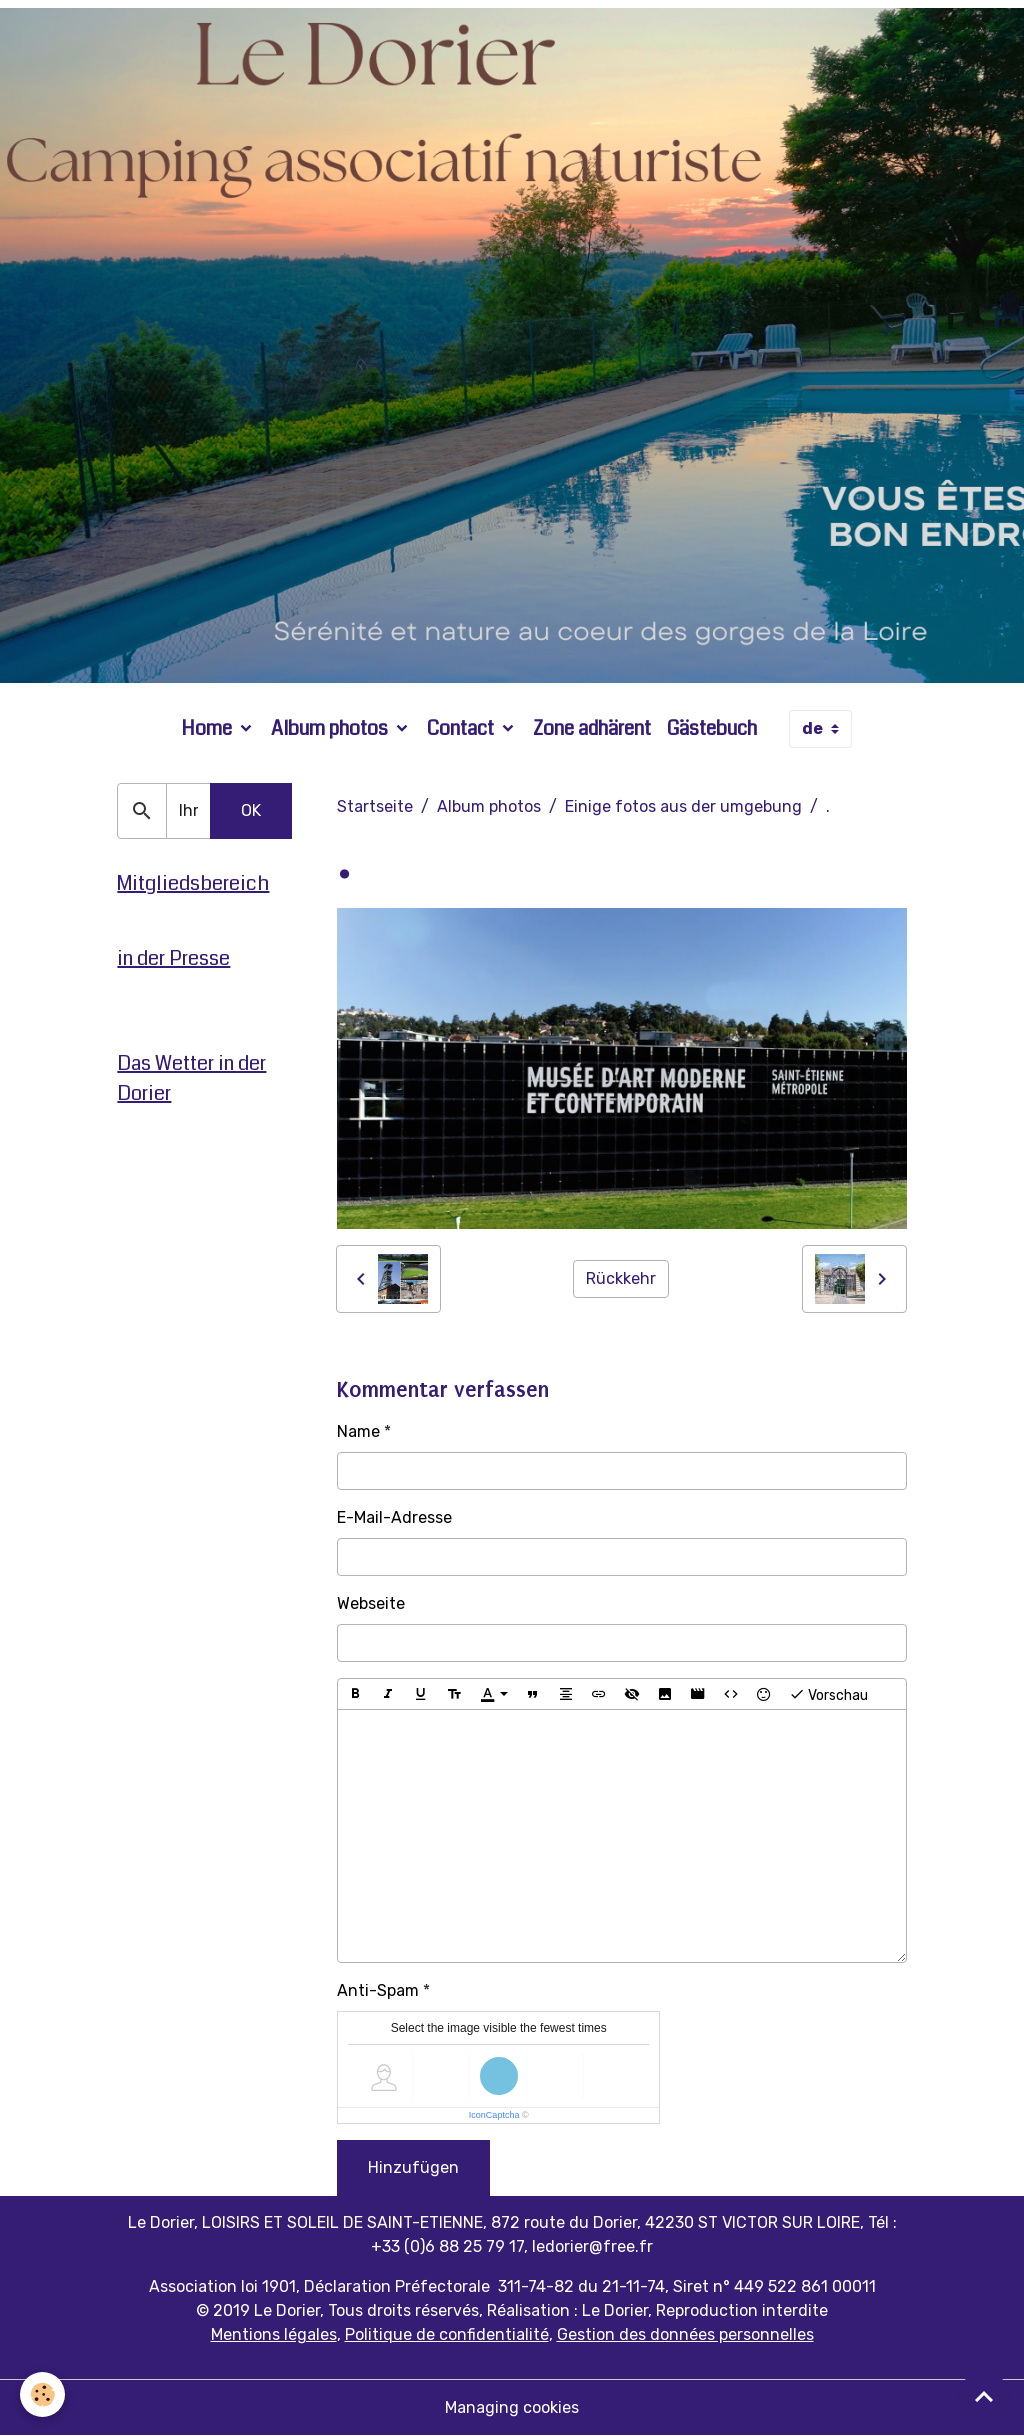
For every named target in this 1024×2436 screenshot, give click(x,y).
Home (208, 728)
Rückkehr (621, 1278)
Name (358, 1431)
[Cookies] (42, 2394)
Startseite (375, 806)
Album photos (331, 728)
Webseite (371, 1603)
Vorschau (828, 1694)
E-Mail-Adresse (394, 1517)
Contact (462, 728)
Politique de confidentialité (447, 2334)
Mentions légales (274, 2334)
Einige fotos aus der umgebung (683, 806)
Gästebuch (712, 728)
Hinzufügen (413, 2167)
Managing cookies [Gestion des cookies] (512, 2407)
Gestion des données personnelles (685, 2334)
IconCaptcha (494, 2115)
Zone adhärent (592, 728)
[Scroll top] (984, 2396)
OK (251, 810)
